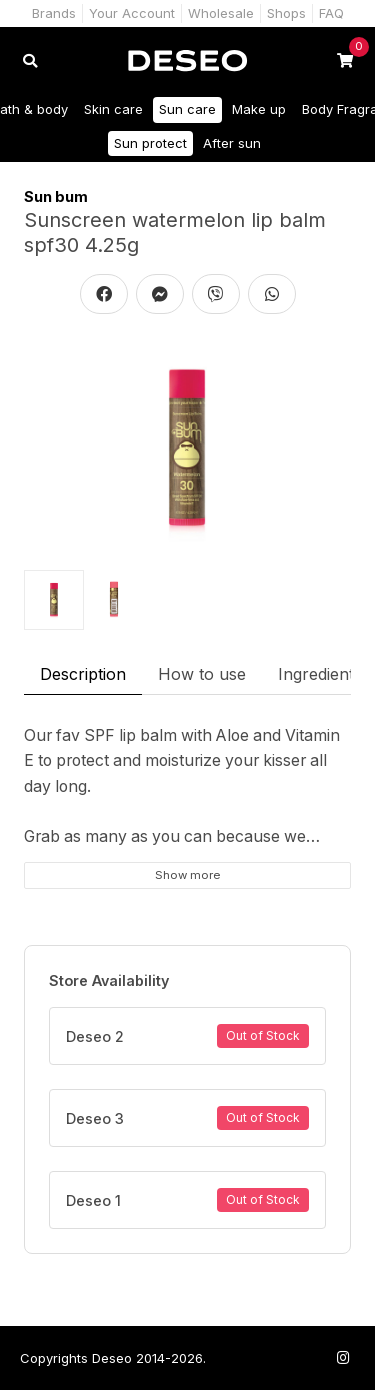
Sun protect (150, 143)
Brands (54, 13)
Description (83, 674)
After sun (232, 143)
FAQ (331, 13)
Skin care (113, 109)
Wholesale (221, 13)
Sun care (187, 109)
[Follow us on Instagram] (343, 1357)
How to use (202, 674)
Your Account (132, 13)
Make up (259, 109)
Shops (286, 13)
